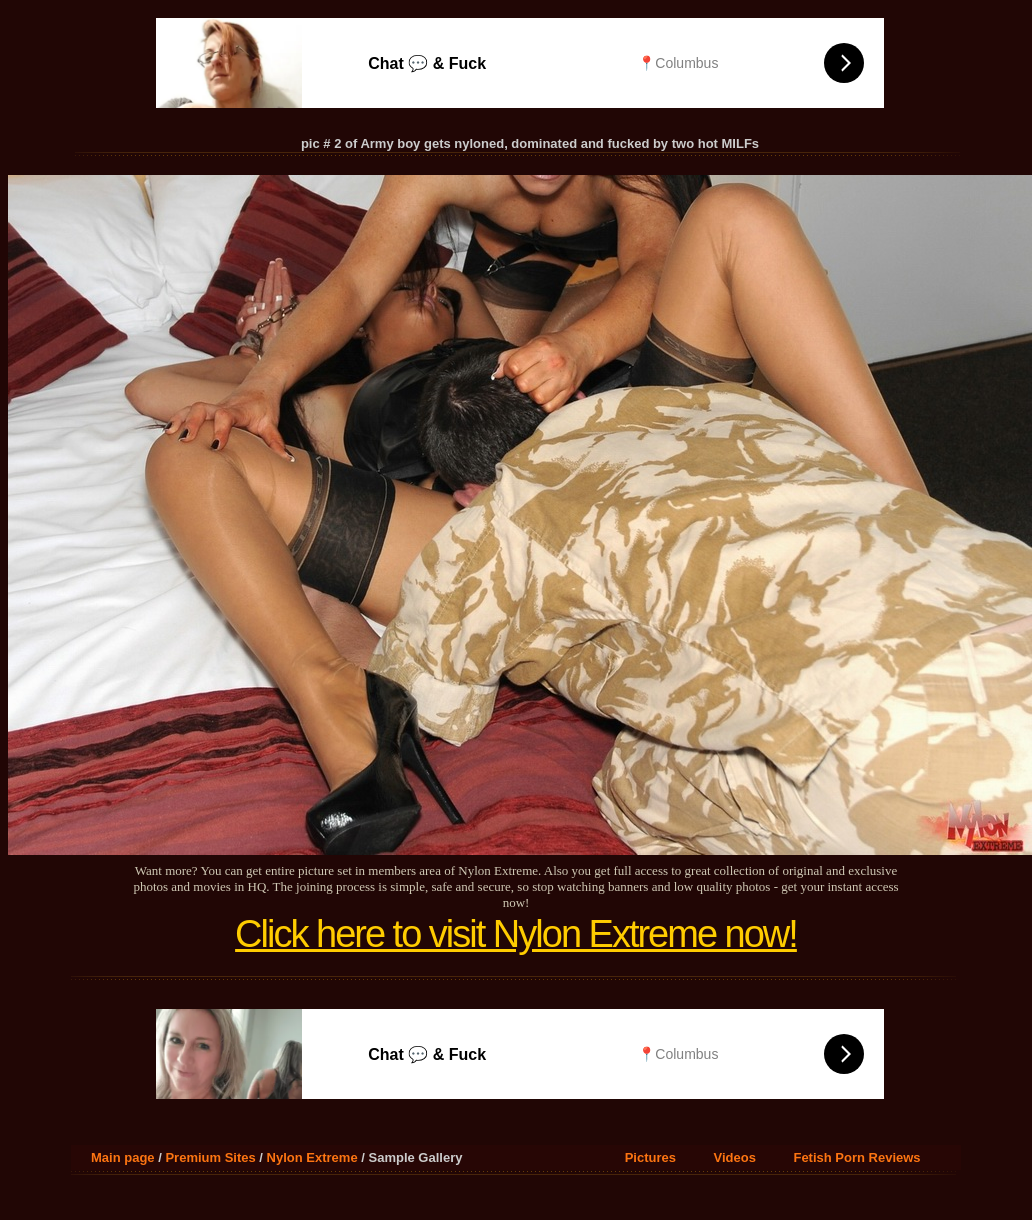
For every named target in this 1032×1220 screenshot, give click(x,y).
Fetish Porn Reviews (856, 1157)
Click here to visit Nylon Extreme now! (516, 934)
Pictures (650, 1157)
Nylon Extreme (312, 1157)
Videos (735, 1157)
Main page (123, 1157)
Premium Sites (210, 1157)
